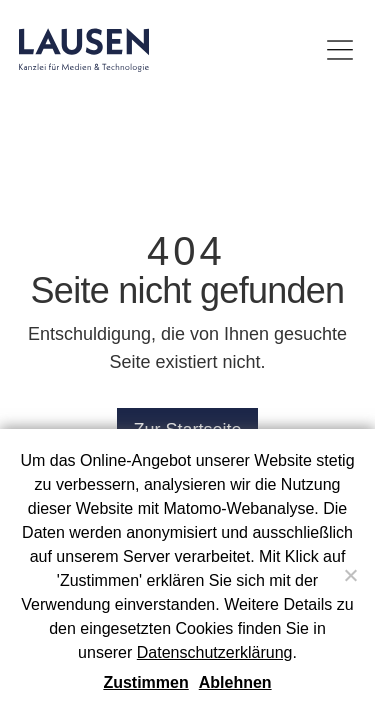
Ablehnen (235, 682)
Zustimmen (145, 682)
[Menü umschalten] (340, 50)
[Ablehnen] (350, 575)
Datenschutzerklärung (215, 652)
